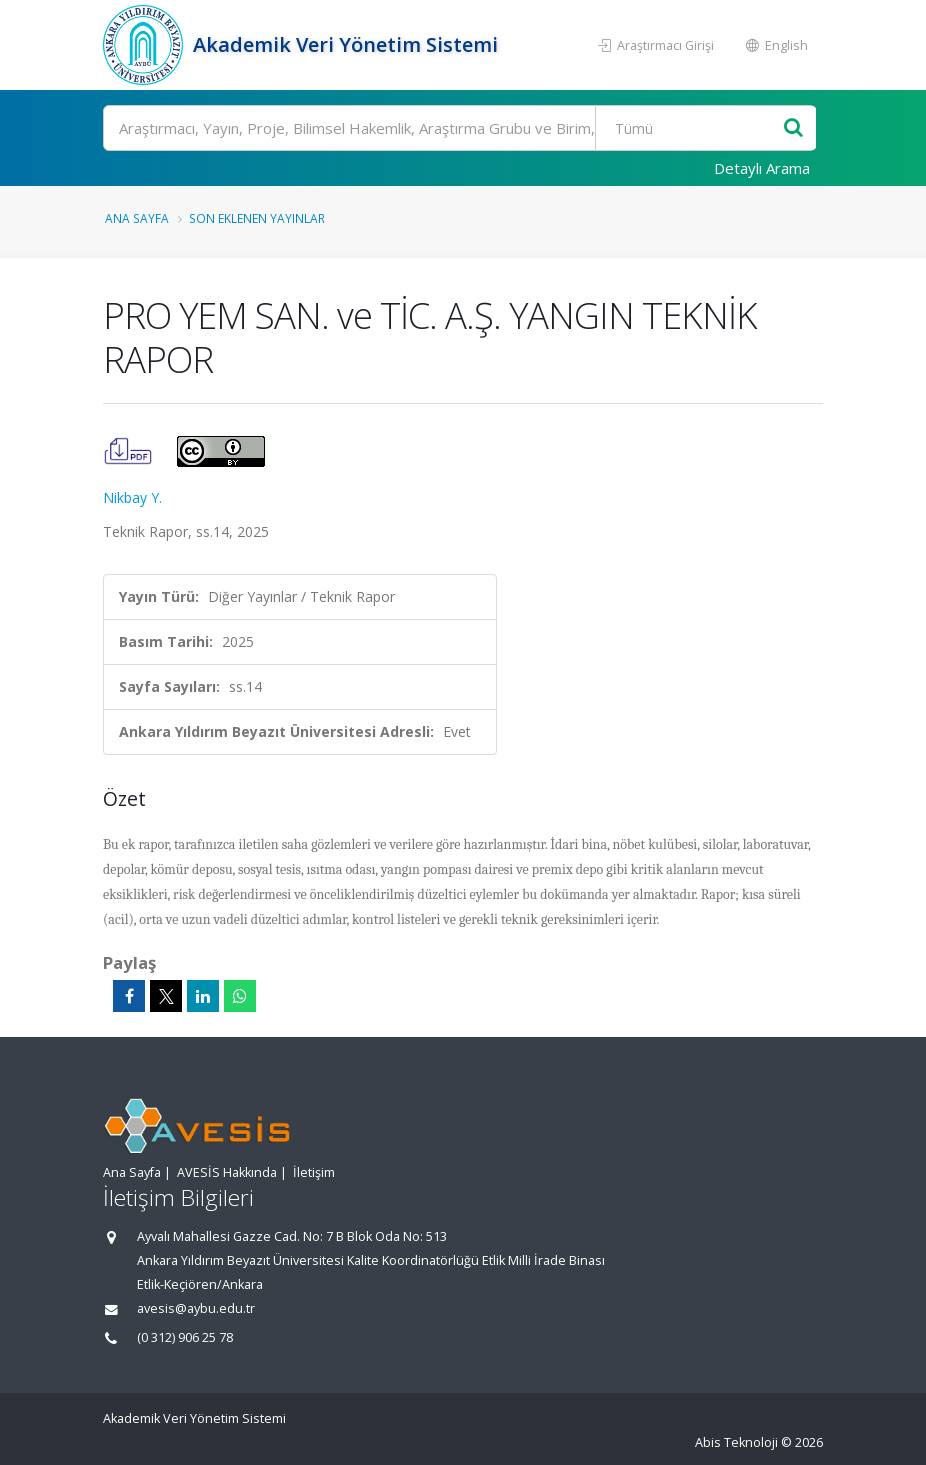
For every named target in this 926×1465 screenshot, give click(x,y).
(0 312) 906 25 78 (185, 1337)
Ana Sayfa (137, 218)
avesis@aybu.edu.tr (196, 1308)
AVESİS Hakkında (227, 1172)
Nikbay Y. (132, 497)
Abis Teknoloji (736, 1442)
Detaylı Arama (762, 168)
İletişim (314, 1172)
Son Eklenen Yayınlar (257, 218)
